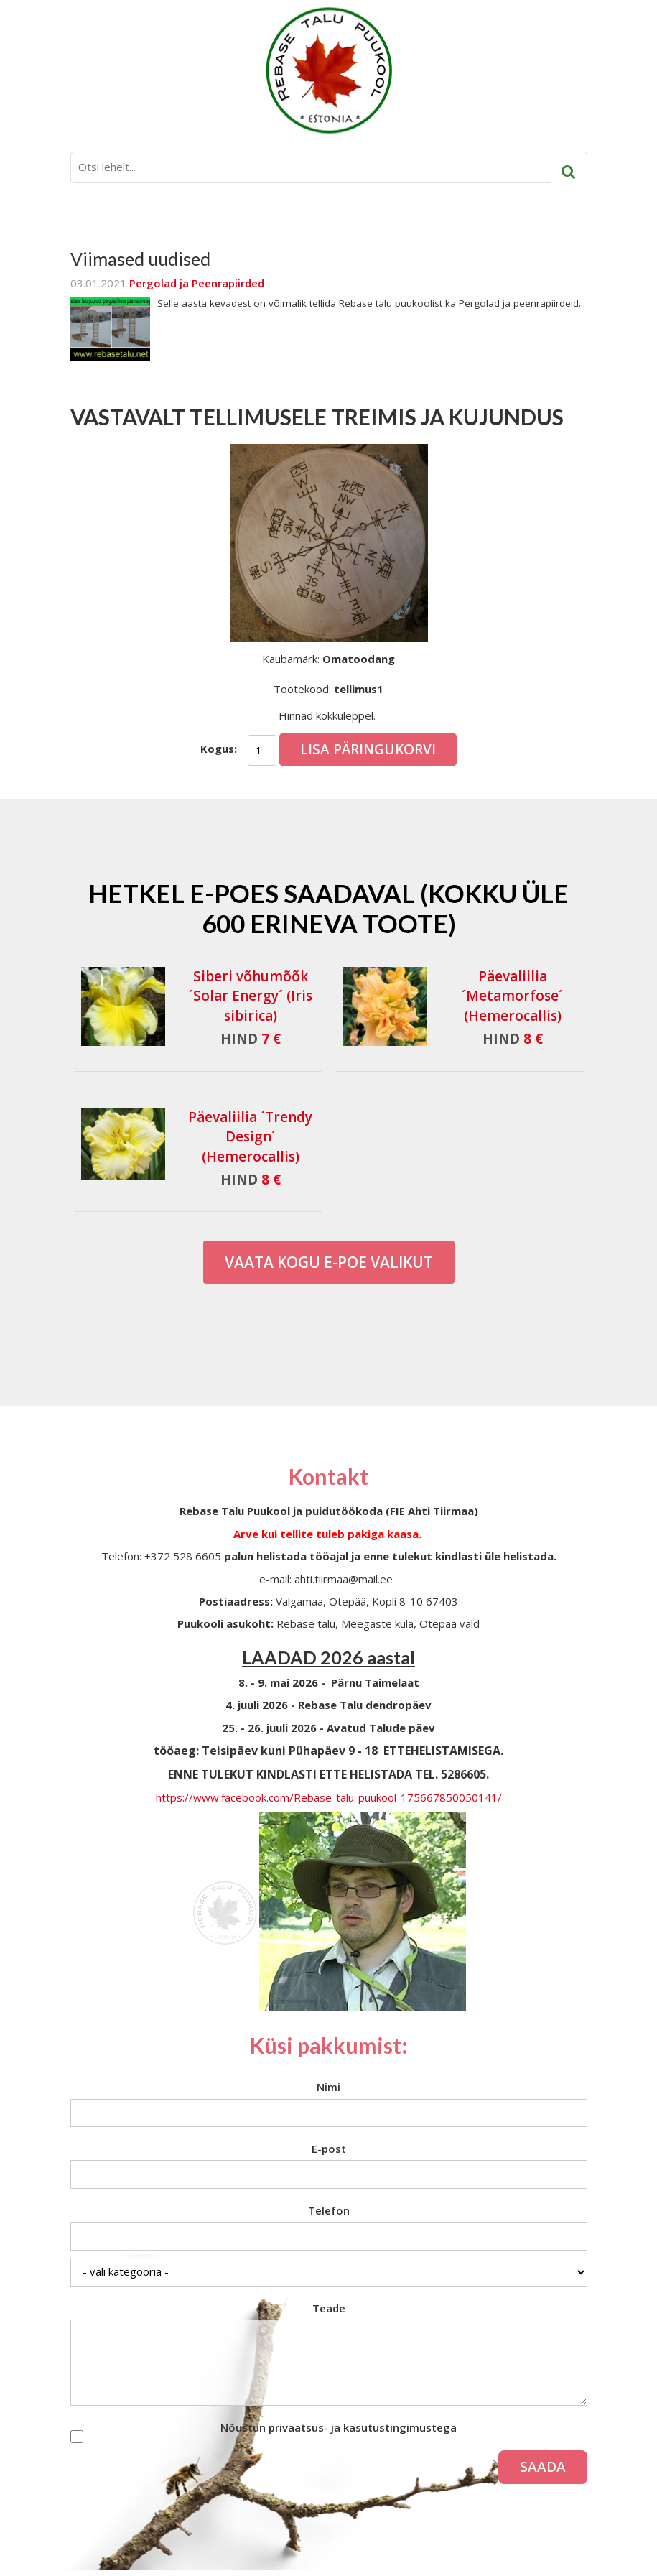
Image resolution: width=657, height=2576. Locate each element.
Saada (543, 2466)
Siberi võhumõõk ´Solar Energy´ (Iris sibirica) (250, 995)
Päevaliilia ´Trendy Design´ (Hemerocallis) (250, 1136)
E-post (329, 2148)
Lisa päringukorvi (368, 749)
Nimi (328, 2087)
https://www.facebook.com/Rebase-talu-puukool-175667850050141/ (329, 1797)
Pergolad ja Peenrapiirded (196, 283)
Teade (328, 2308)
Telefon (329, 2210)
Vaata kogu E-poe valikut (329, 1262)
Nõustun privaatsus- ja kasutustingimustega (338, 2427)
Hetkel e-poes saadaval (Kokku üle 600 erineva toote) (328, 908)
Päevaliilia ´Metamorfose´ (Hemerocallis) (512, 995)
